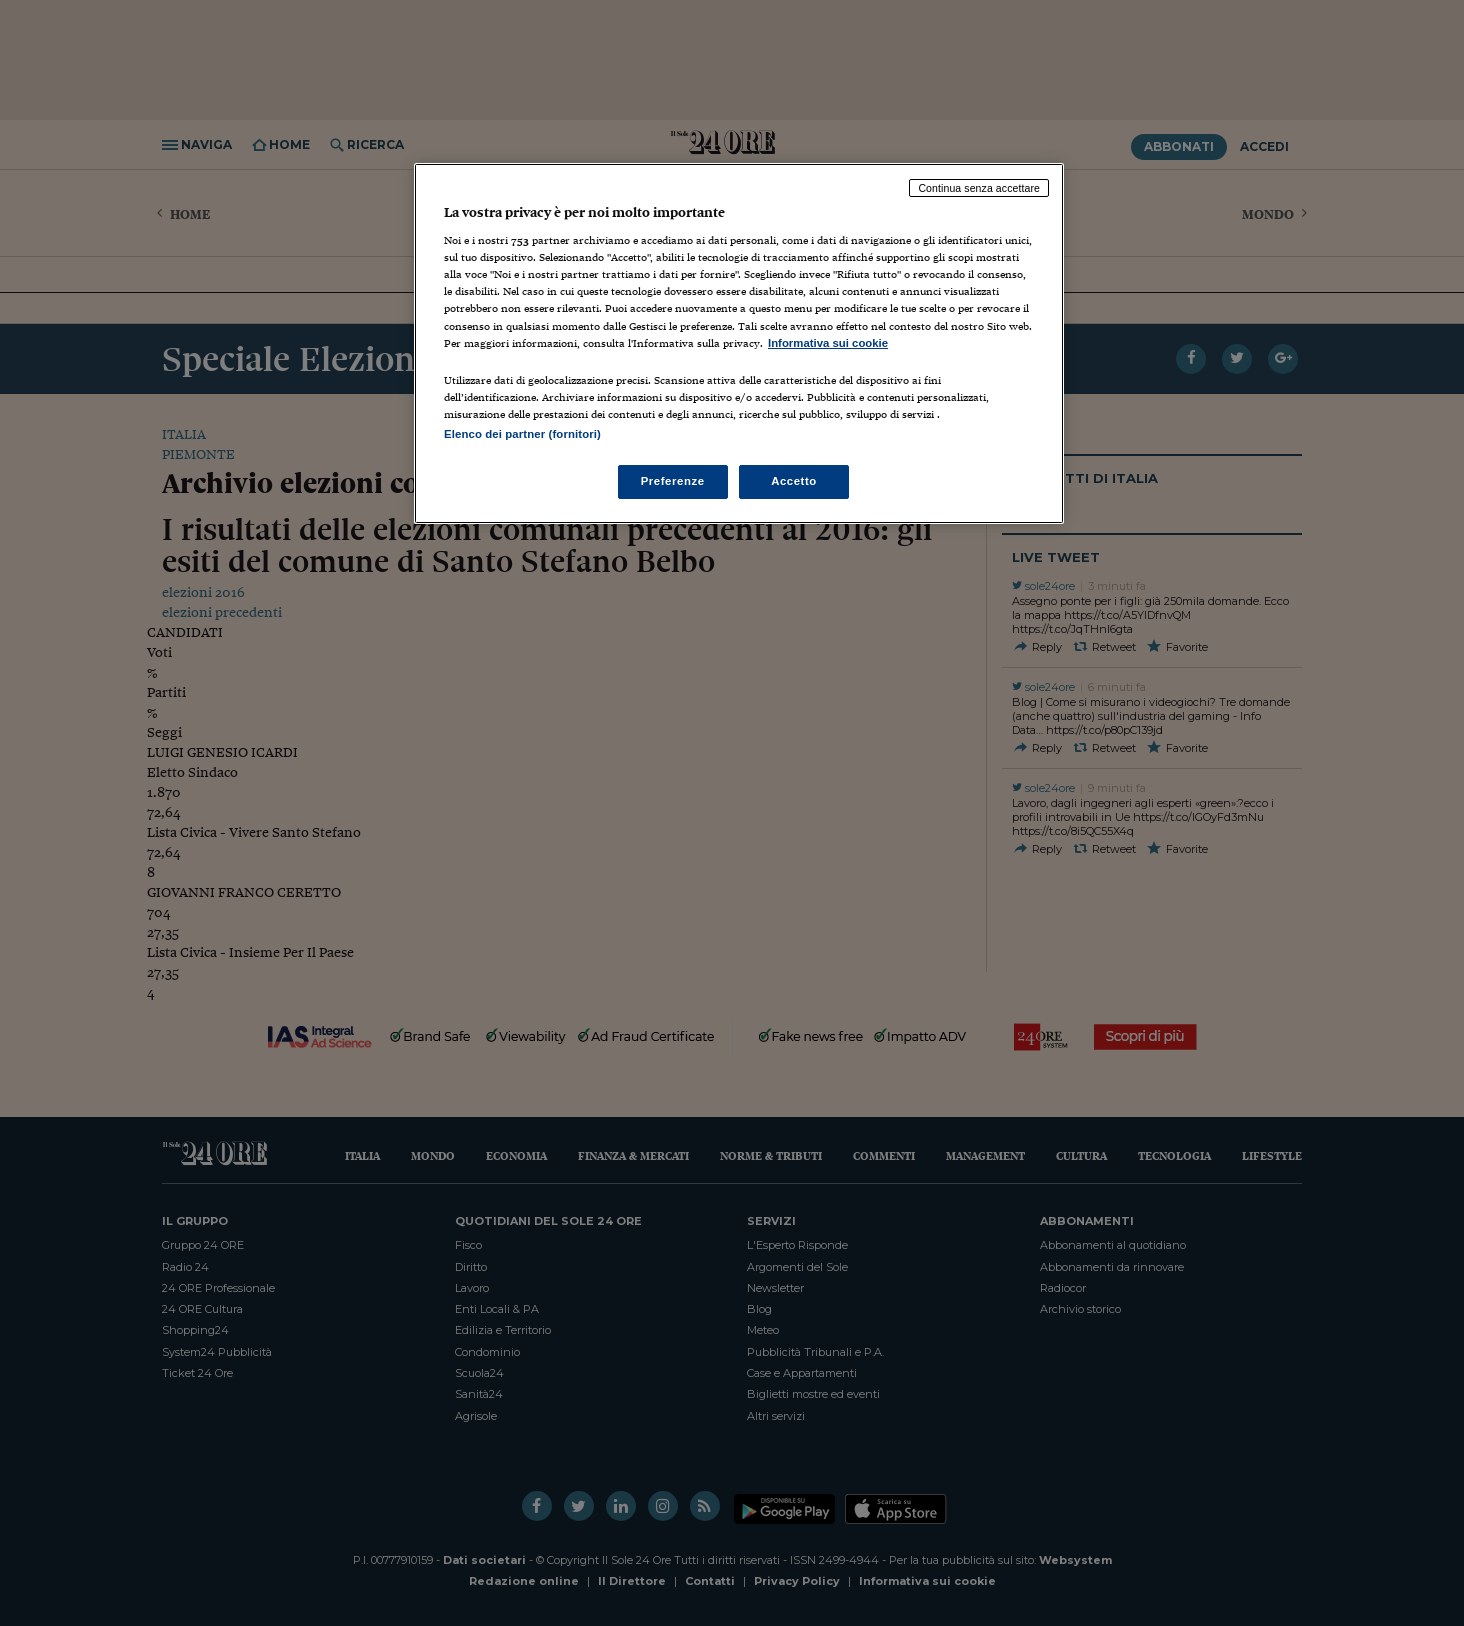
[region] (739, 343)
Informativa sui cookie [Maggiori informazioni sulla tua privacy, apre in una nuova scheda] (828, 343)
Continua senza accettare (979, 188)
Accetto (794, 481)
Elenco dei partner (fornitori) (522, 434)
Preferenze (673, 481)
